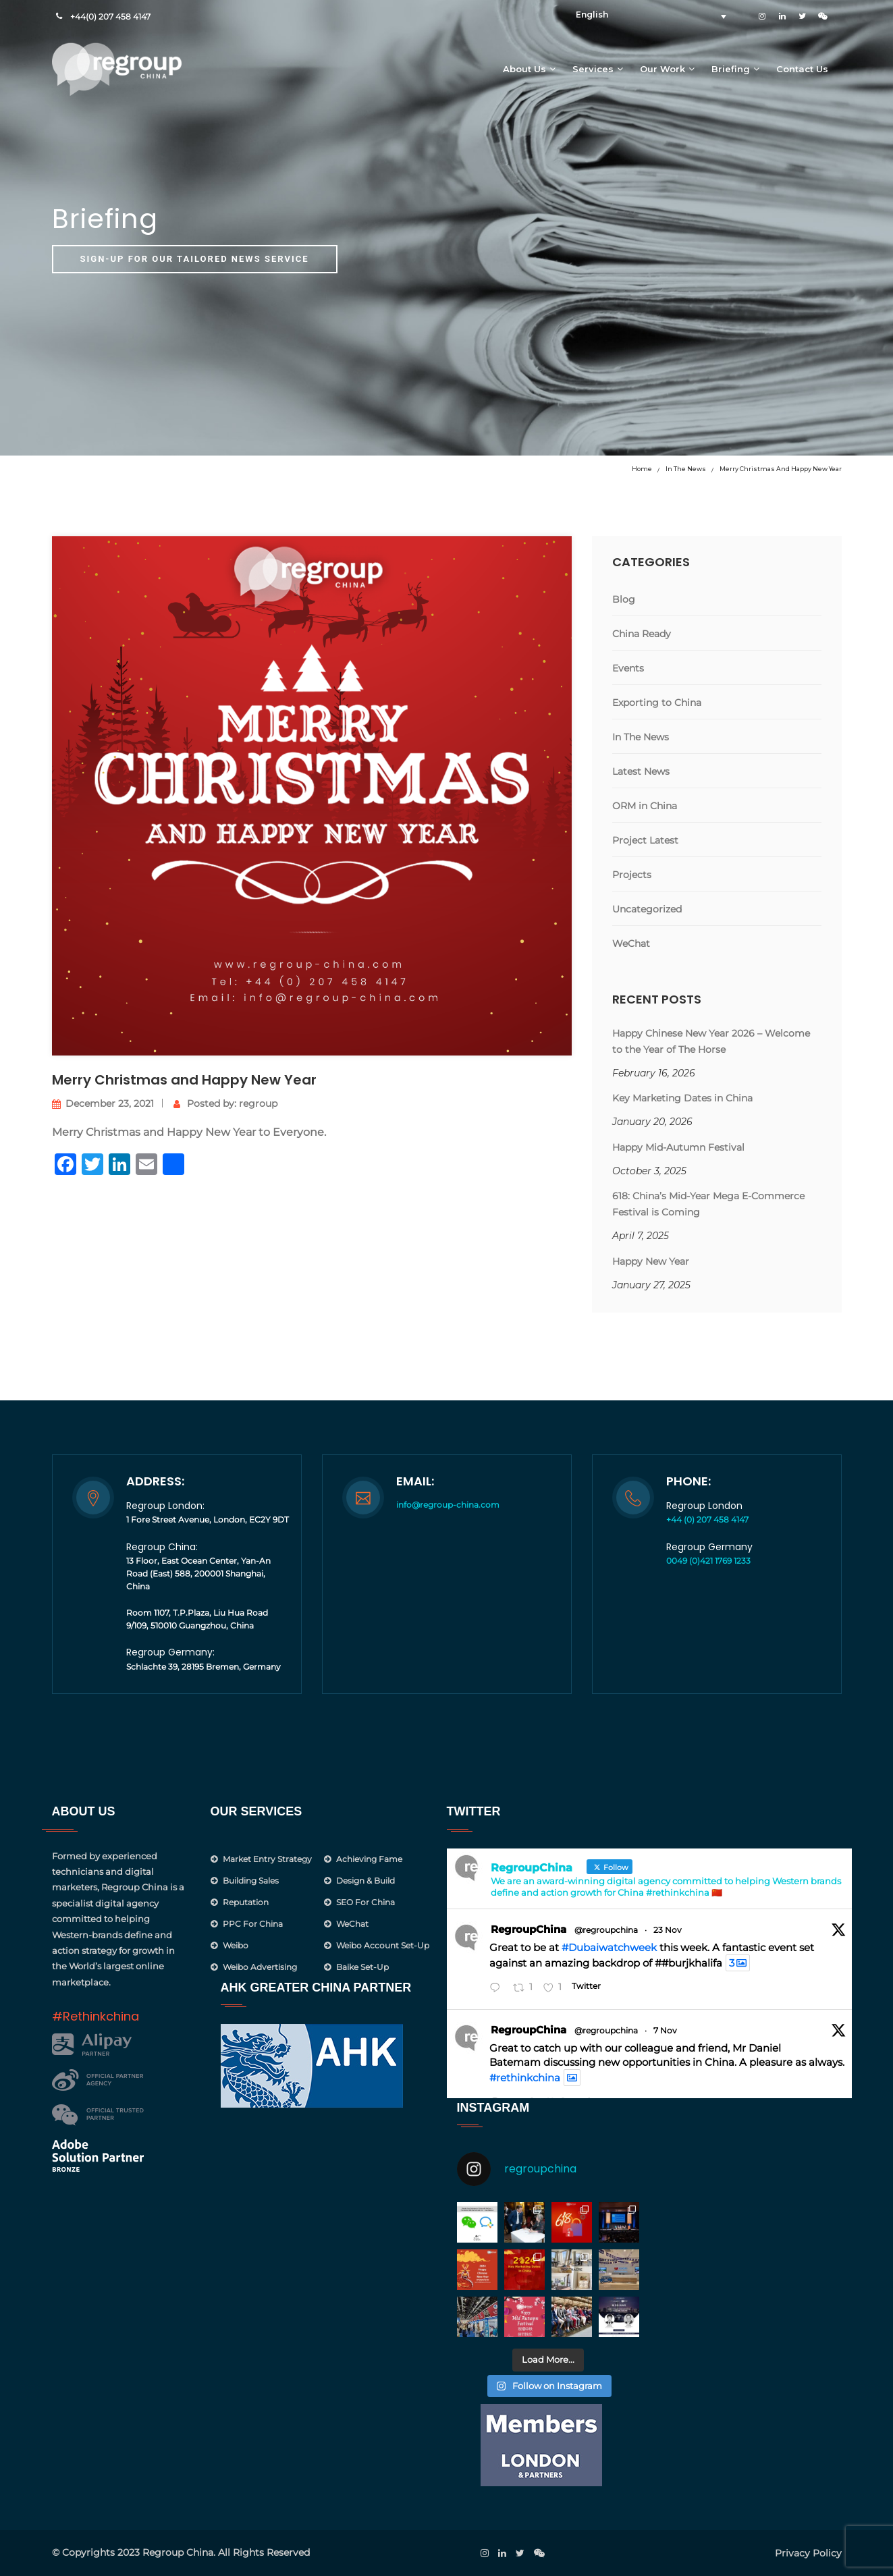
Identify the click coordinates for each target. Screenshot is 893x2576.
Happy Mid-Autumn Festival (678, 1147)
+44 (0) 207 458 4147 (707, 1519)
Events (628, 668)
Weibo (235, 1945)
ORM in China (644, 806)
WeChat (631, 943)
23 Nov (667, 1930)
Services (593, 68)
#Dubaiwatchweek (609, 1947)
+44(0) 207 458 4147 (110, 16)
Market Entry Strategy (267, 1859)
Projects (631, 875)
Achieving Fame (369, 1859)
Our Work (662, 68)
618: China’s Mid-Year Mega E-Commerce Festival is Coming (708, 1204)
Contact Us (802, 68)
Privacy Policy (808, 2553)
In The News (686, 468)
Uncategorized (647, 909)
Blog (623, 599)
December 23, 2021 (103, 1103)
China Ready (641, 634)
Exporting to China (656, 702)
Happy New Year (650, 1261)
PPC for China (253, 1924)
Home (642, 468)
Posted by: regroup (225, 1103)
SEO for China (365, 1902)
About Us (524, 68)
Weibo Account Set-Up (382, 1945)
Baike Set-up (362, 1967)
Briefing (730, 68)
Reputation (246, 1902)
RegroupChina (528, 1929)
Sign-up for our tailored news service (194, 259)
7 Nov (665, 2030)
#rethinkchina (524, 2077)
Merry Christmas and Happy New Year (781, 468)
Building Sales (251, 1880)
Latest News (641, 771)
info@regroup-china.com (447, 1505)
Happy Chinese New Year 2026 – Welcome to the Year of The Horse (711, 1041)
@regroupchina (606, 1930)
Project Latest (645, 840)
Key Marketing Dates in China (682, 1098)
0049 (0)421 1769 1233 (708, 1561)
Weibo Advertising (260, 1967)
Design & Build (365, 1880)
